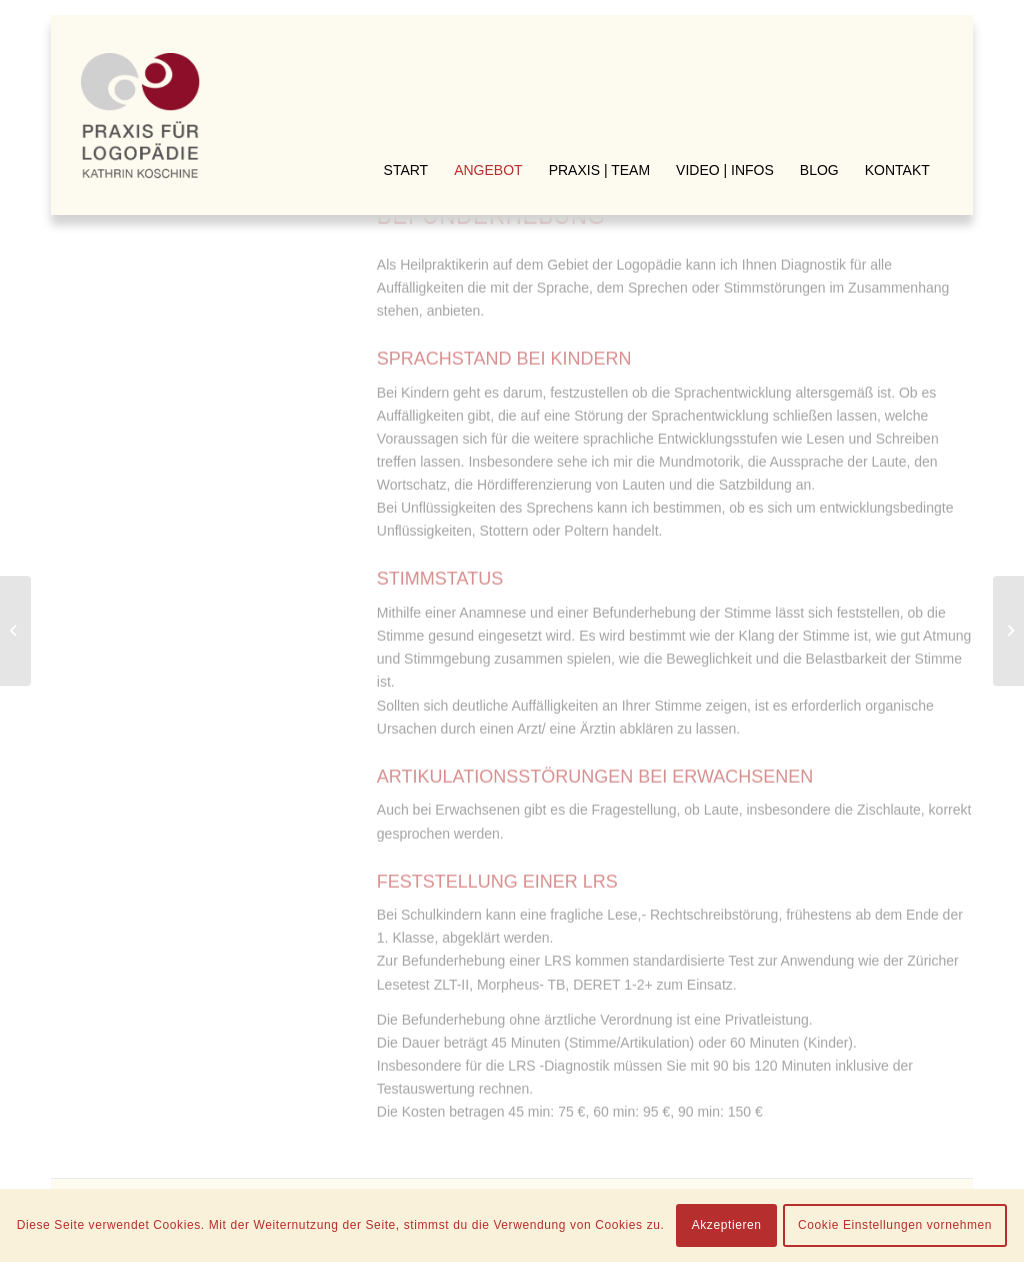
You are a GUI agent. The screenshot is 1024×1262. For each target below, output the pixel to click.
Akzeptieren (727, 1225)
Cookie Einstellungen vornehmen (895, 1225)
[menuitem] (406, 50)
